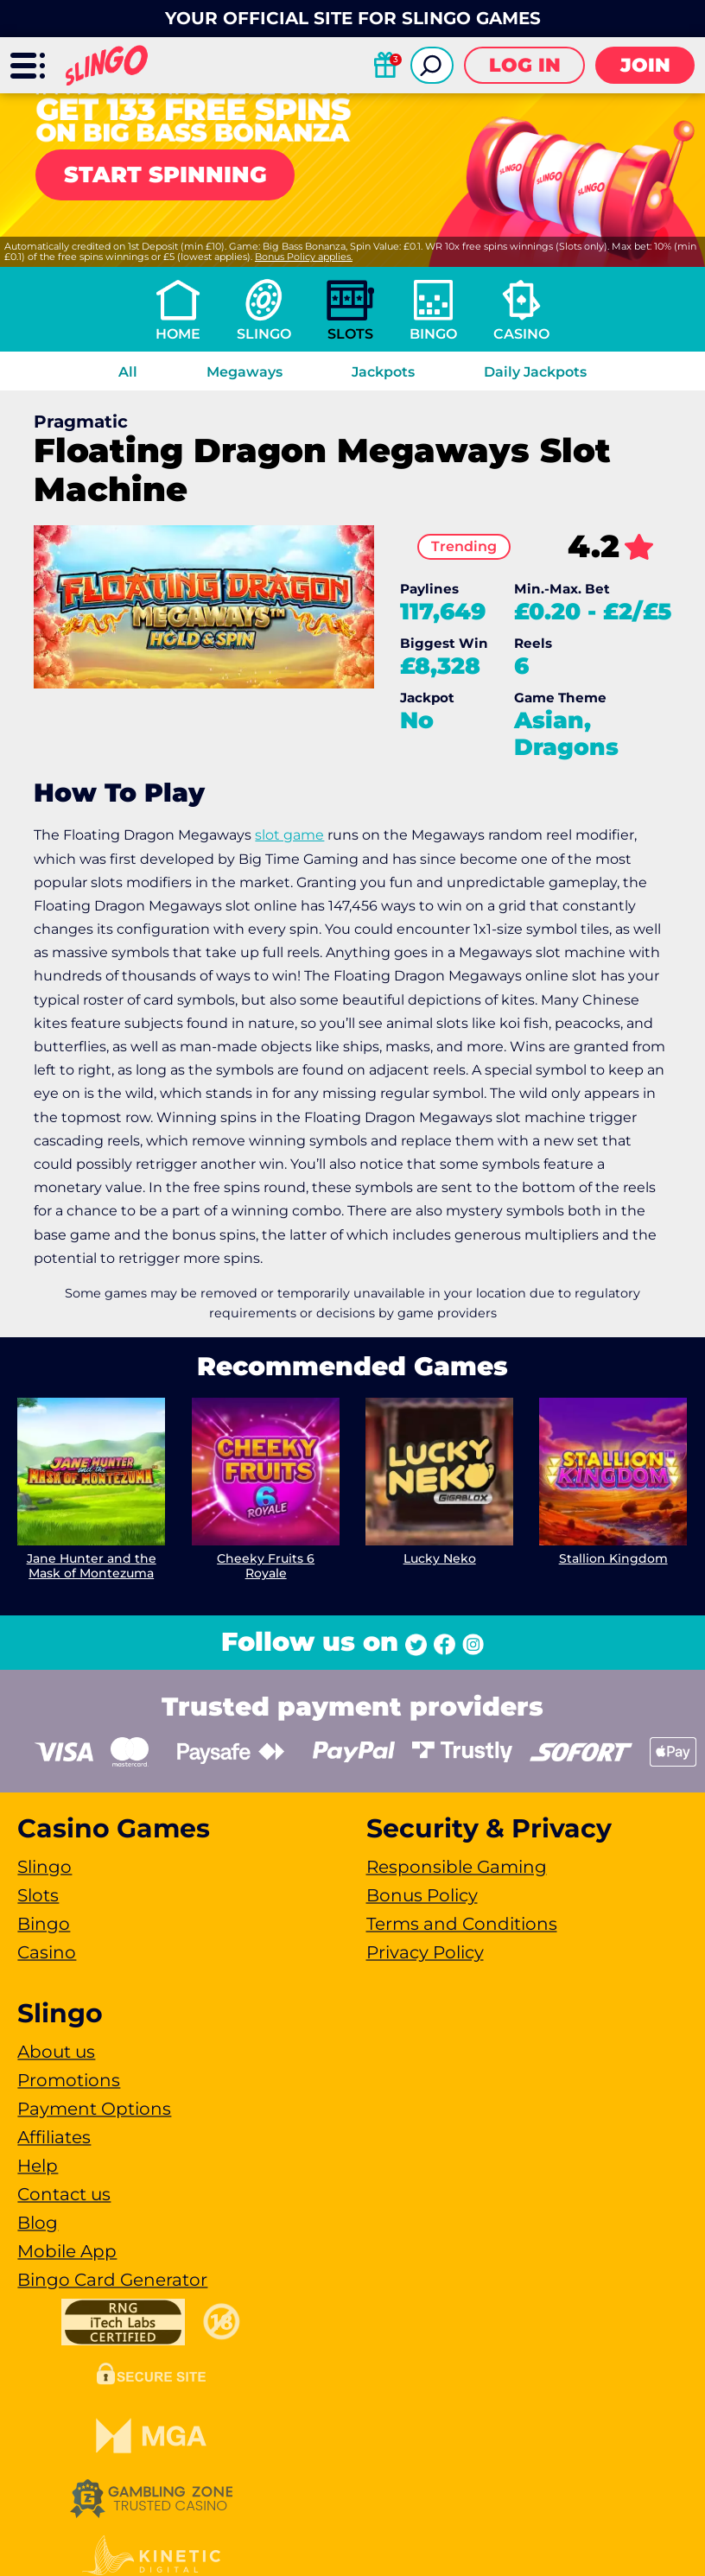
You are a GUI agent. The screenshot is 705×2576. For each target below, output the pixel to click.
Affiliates (54, 2137)
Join (645, 65)
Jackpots (383, 372)
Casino (521, 334)
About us (56, 2051)
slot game (289, 835)
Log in (525, 65)
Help (37, 2165)
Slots (350, 334)
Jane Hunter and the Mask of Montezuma (91, 1566)
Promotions (68, 2080)
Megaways (244, 372)
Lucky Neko (439, 1558)
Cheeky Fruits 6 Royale (265, 1566)
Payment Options (94, 2108)
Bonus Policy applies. (303, 257)
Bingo (433, 334)
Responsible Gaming (456, 1866)
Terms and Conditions (461, 1923)
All (127, 372)
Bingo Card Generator (112, 2279)
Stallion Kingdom (613, 1558)
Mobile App (67, 2251)
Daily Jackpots (535, 372)
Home (178, 334)
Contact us (64, 2194)
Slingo (264, 334)
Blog (37, 2222)
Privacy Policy (425, 1952)
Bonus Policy (422, 1895)
